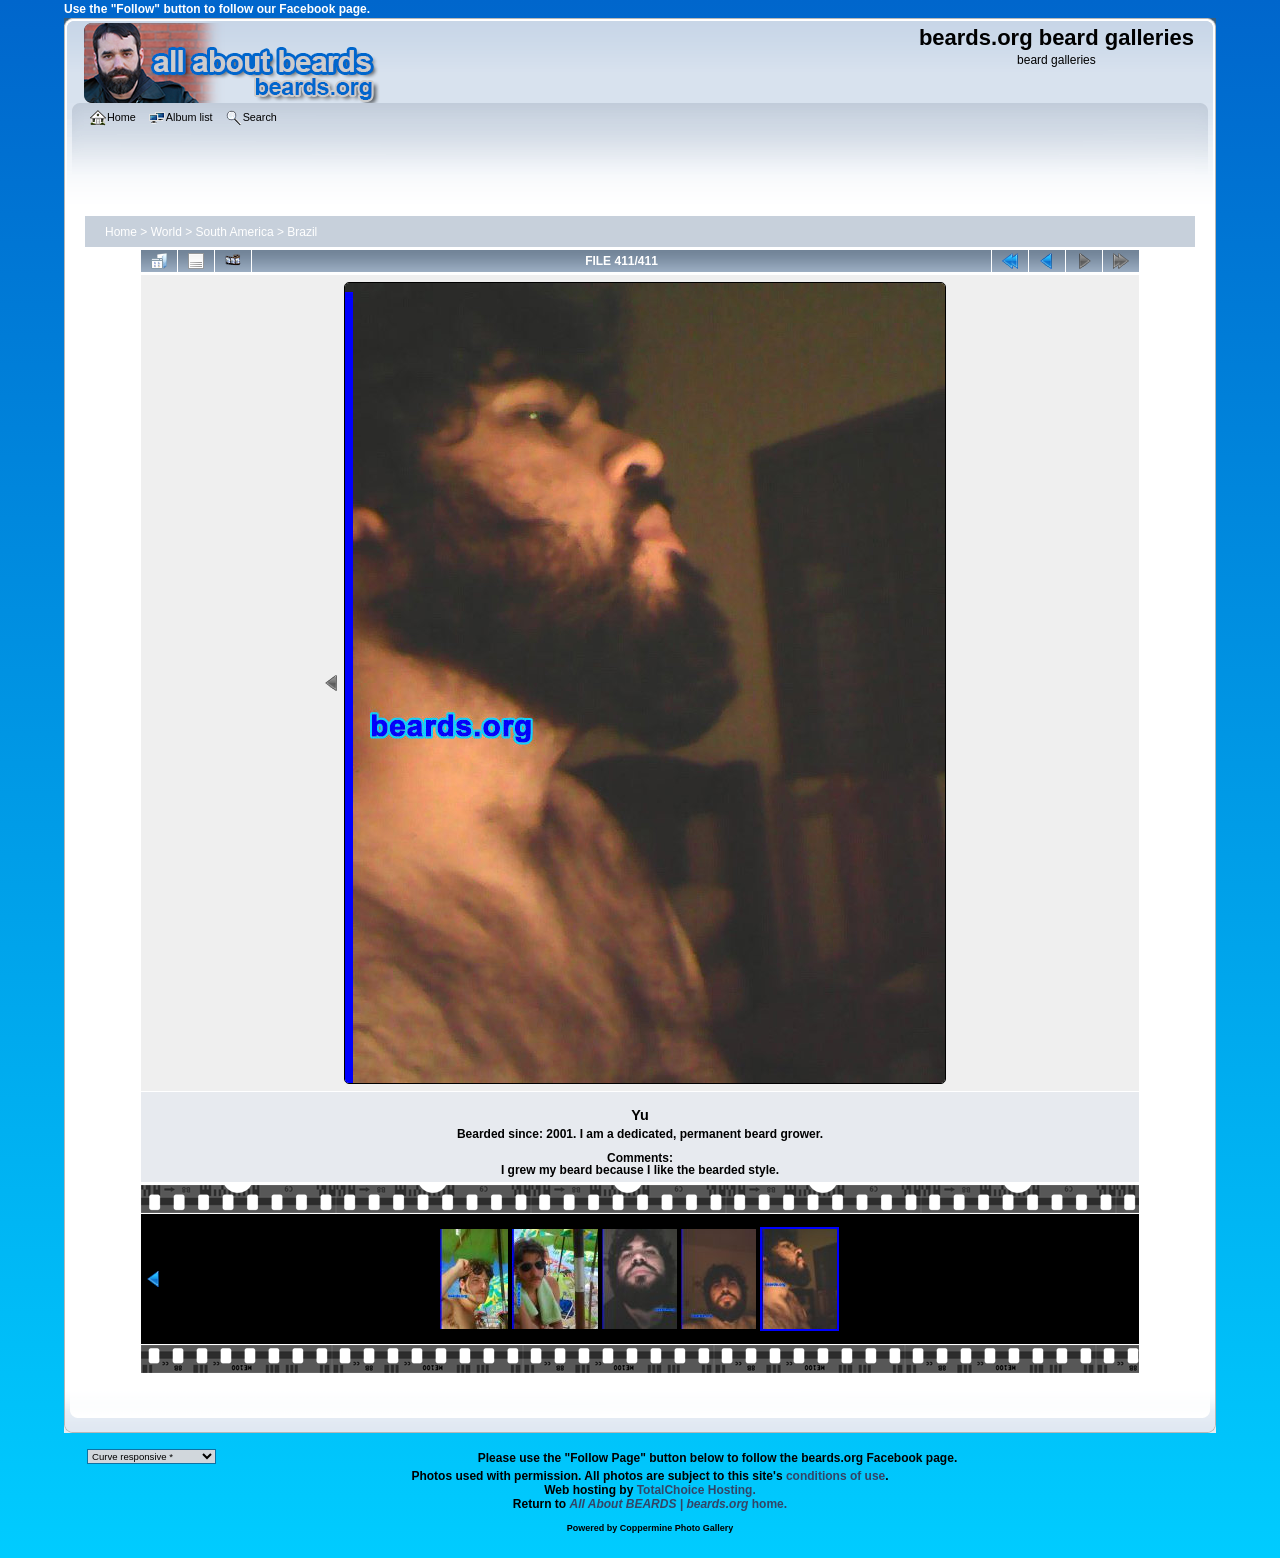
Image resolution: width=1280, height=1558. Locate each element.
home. (679, 1504)
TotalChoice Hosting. (696, 1490)
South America (235, 232)
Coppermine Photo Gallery (677, 1528)
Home (121, 232)
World (166, 232)
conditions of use (835, 1476)
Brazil (302, 232)
